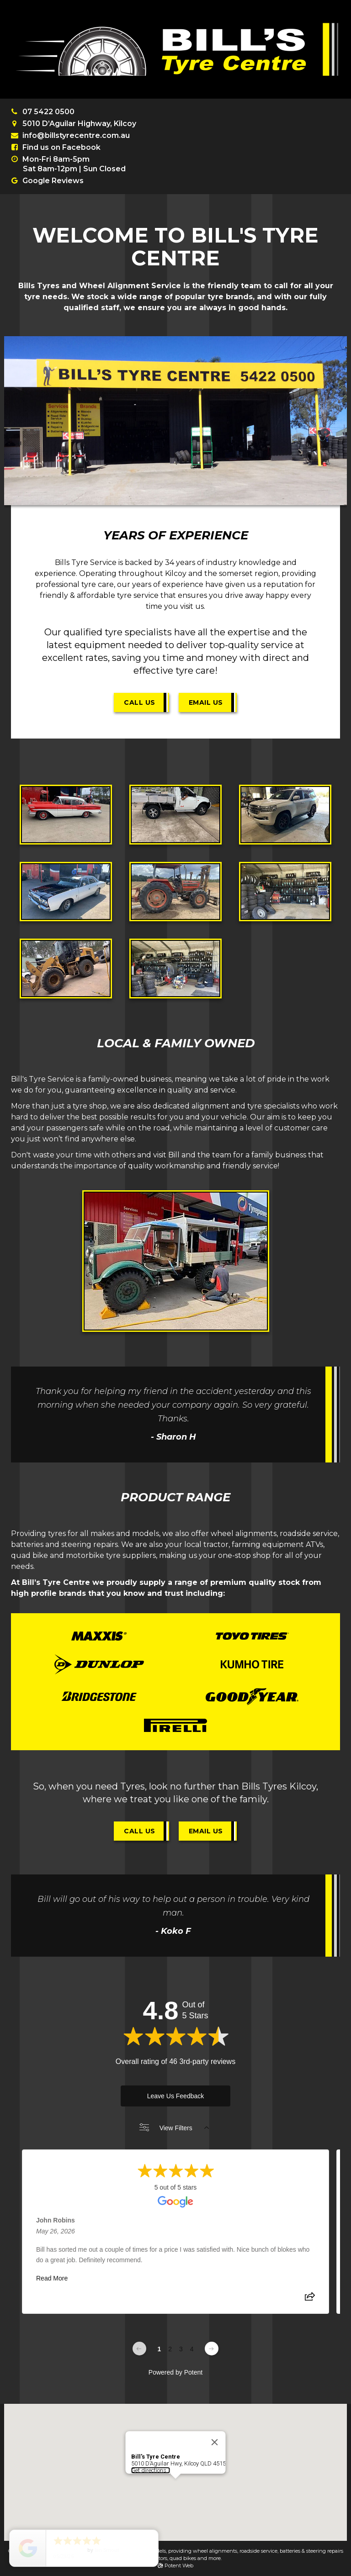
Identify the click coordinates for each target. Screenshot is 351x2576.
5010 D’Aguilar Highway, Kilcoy (79, 123)
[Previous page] (139, 2348)
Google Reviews (53, 180)
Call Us (139, 702)
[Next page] (211, 2348)
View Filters (174, 2127)
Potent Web (175, 2565)
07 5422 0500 (48, 111)
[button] (175, 2463)
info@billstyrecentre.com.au (76, 135)
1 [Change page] (159, 2349)
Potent (193, 2372)
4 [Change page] (192, 2349)
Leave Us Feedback (175, 2096)
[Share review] (310, 2299)
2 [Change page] (170, 2349)
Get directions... (150, 2447)
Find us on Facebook (61, 147)
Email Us (206, 702)
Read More (52, 2278)
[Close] (215, 2419)
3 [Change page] (181, 2349)
